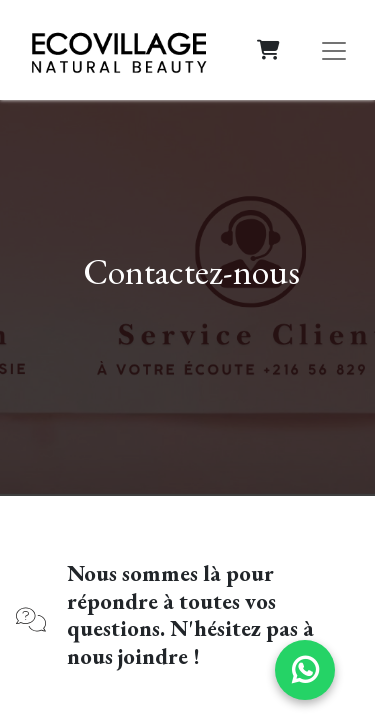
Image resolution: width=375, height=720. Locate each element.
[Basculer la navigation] (334, 50)
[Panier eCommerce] (268, 50)
